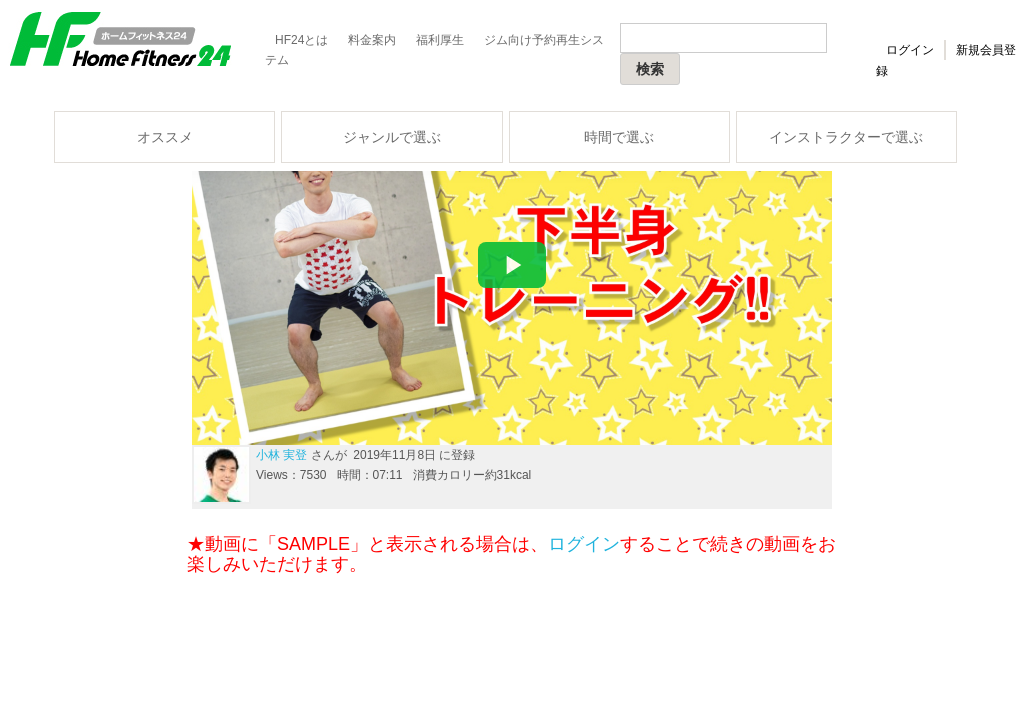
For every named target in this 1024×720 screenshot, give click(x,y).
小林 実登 (281, 455)
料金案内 (372, 40)
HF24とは (301, 40)
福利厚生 (440, 40)
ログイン (910, 50)
